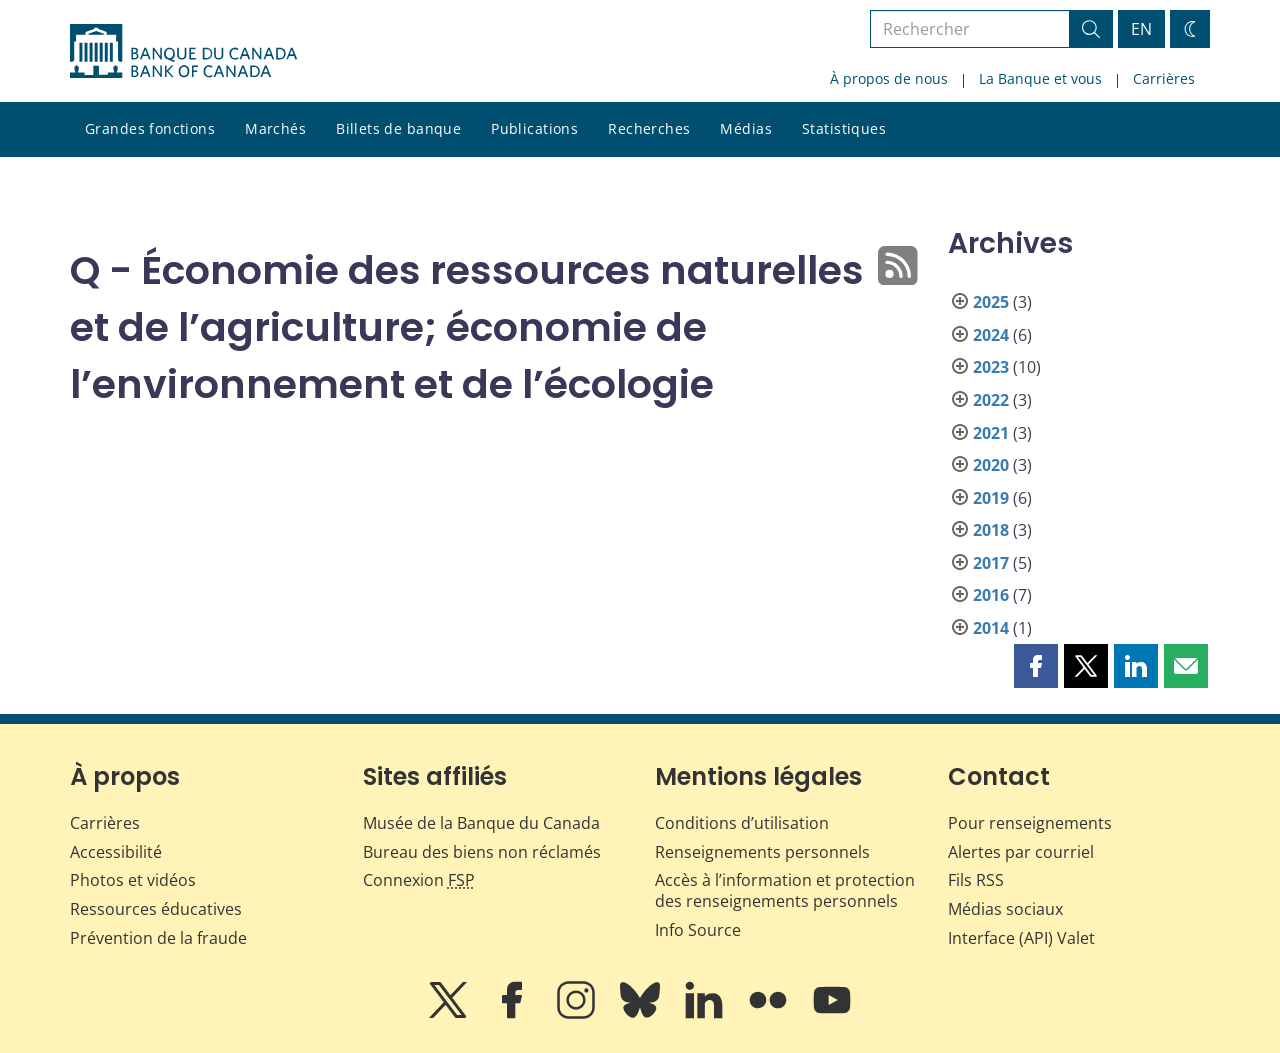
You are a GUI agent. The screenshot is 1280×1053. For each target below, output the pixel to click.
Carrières (1164, 78)
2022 (991, 400)
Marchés (275, 128)
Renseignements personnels (762, 852)
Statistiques (844, 128)
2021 (991, 433)
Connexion (419, 880)
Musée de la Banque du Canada (481, 823)
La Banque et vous (1040, 78)
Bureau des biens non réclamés (482, 852)
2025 (991, 302)
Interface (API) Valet (1021, 938)
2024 (991, 335)
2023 (991, 367)
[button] (1036, 666)
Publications (534, 128)
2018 (991, 530)
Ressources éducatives (156, 909)
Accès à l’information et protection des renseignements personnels (785, 890)
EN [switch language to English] (1141, 29)
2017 (991, 563)
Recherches (649, 128)
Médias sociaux (1005, 909)
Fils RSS (976, 880)
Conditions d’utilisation (742, 823)
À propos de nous (889, 78)
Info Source (698, 930)
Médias (746, 128)
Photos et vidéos (133, 880)
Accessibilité (116, 852)
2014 (991, 628)
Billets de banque (398, 128)
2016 (991, 595)
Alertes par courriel (1021, 852)
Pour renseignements (1030, 823)
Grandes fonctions (150, 128)
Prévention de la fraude (158, 938)
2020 (991, 465)
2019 (991, 498)
